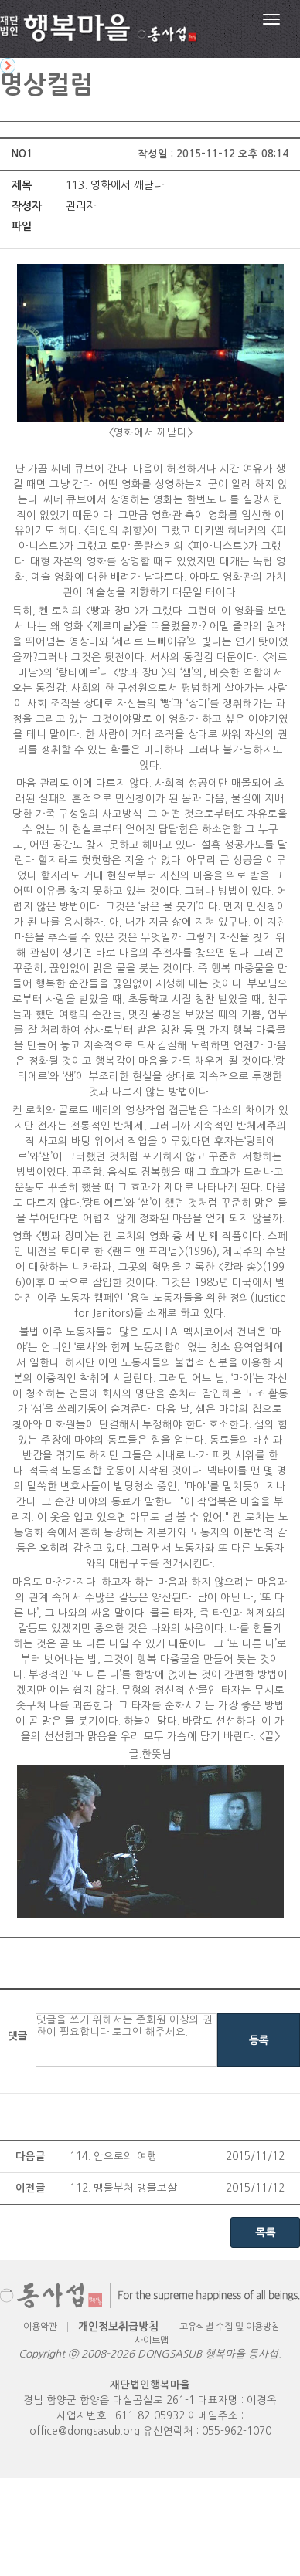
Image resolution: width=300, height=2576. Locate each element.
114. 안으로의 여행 (113, 2156)
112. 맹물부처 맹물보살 (123, 2188)
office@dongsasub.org (84, 2431)
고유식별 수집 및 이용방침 (229, 2326)
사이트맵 (152, 2340)
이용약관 (40, 2326)
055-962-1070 (236, 2431)
